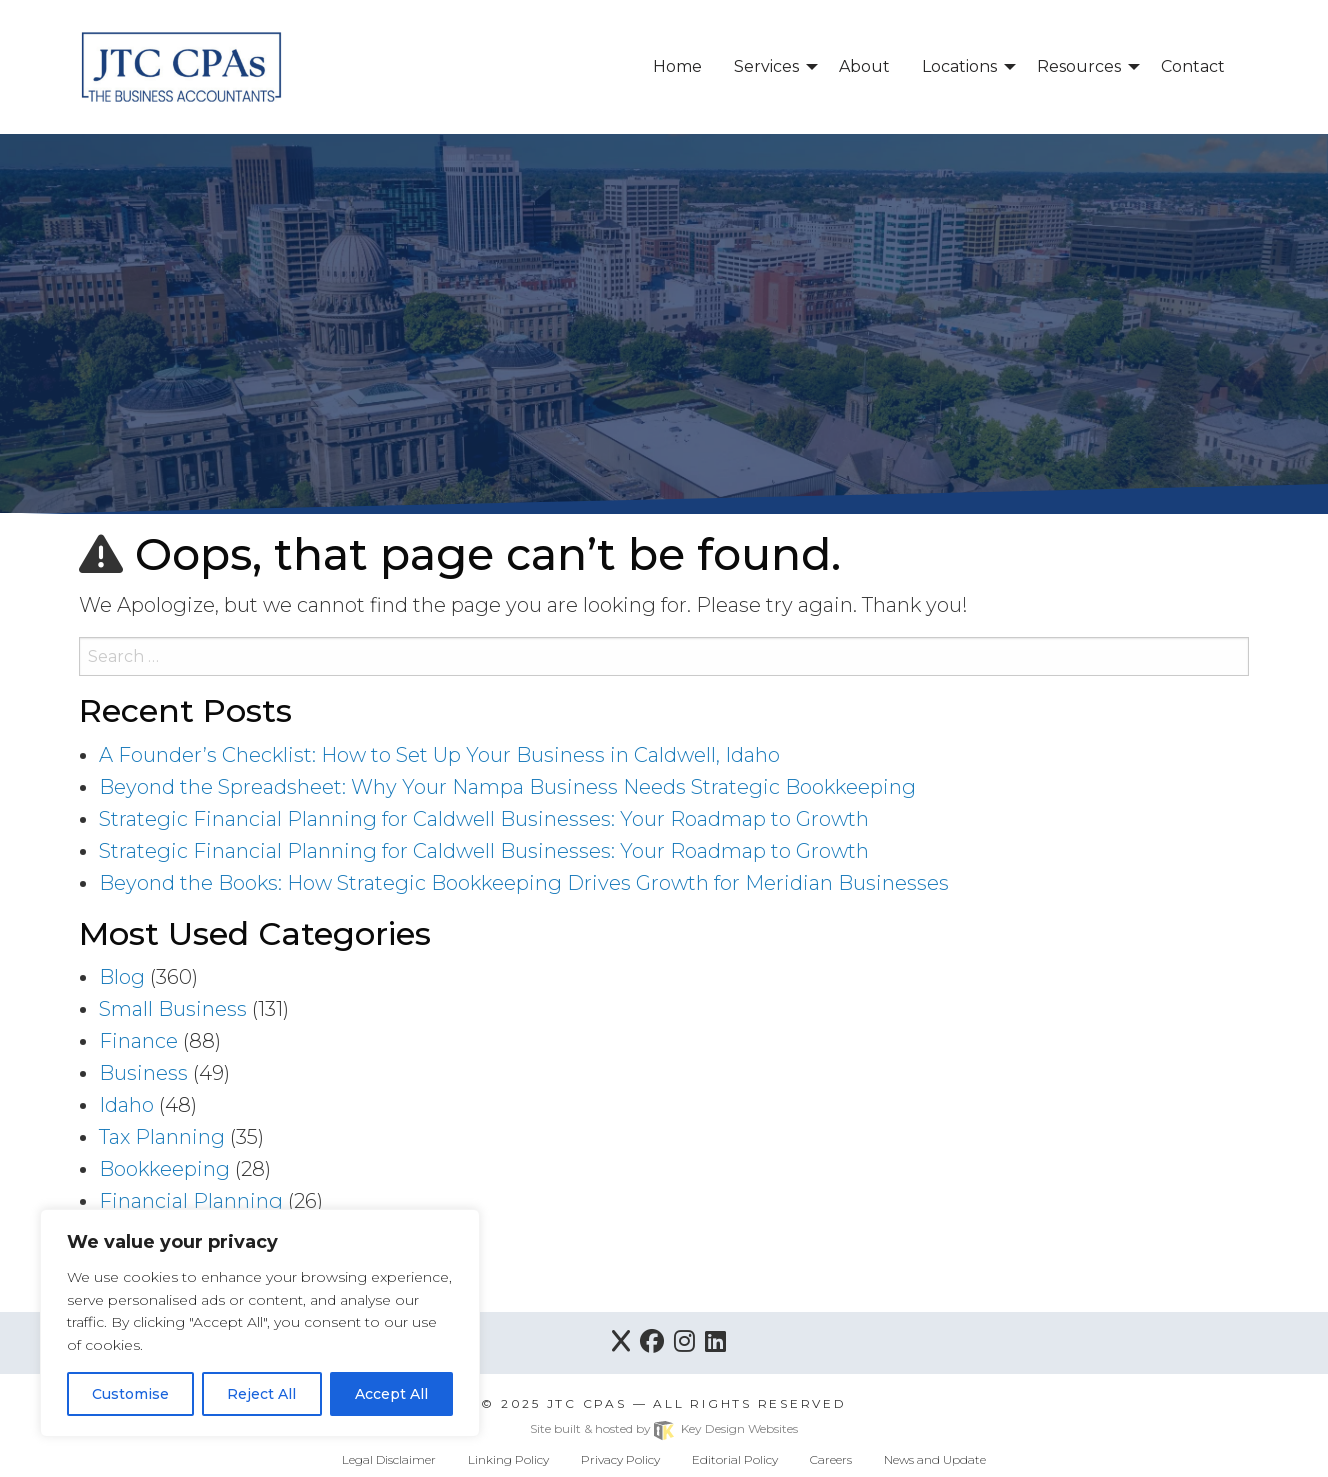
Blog (122, 977)
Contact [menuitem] (1193, 66)
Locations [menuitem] (959, 66)
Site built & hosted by (663, 1428)
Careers (831, 1459)
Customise (130, 1394)
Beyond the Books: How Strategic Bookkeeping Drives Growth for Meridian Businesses (524, 883)
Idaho (126, 1105)
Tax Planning (162, 1137)
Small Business (173, 1009)
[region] (260, 1323)
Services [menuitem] (766, 66)
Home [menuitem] (677, 66)
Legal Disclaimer (389, 1459)
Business (143, 1073)
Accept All (391, 1394)
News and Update (935, 1459)
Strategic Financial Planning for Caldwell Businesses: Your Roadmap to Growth (484, 819)
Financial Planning (191, 1201)
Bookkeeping (164, 1169)
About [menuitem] (864, 66)
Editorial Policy (735, 1459)
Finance (138, 1041)
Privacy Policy (620, 1459)
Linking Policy (508, 1459)
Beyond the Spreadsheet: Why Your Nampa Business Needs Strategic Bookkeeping (507, 787)
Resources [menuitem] (1079, 66)
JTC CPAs (587, 1403)
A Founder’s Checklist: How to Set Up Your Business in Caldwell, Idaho (439, 755)
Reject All (261, 1394)
